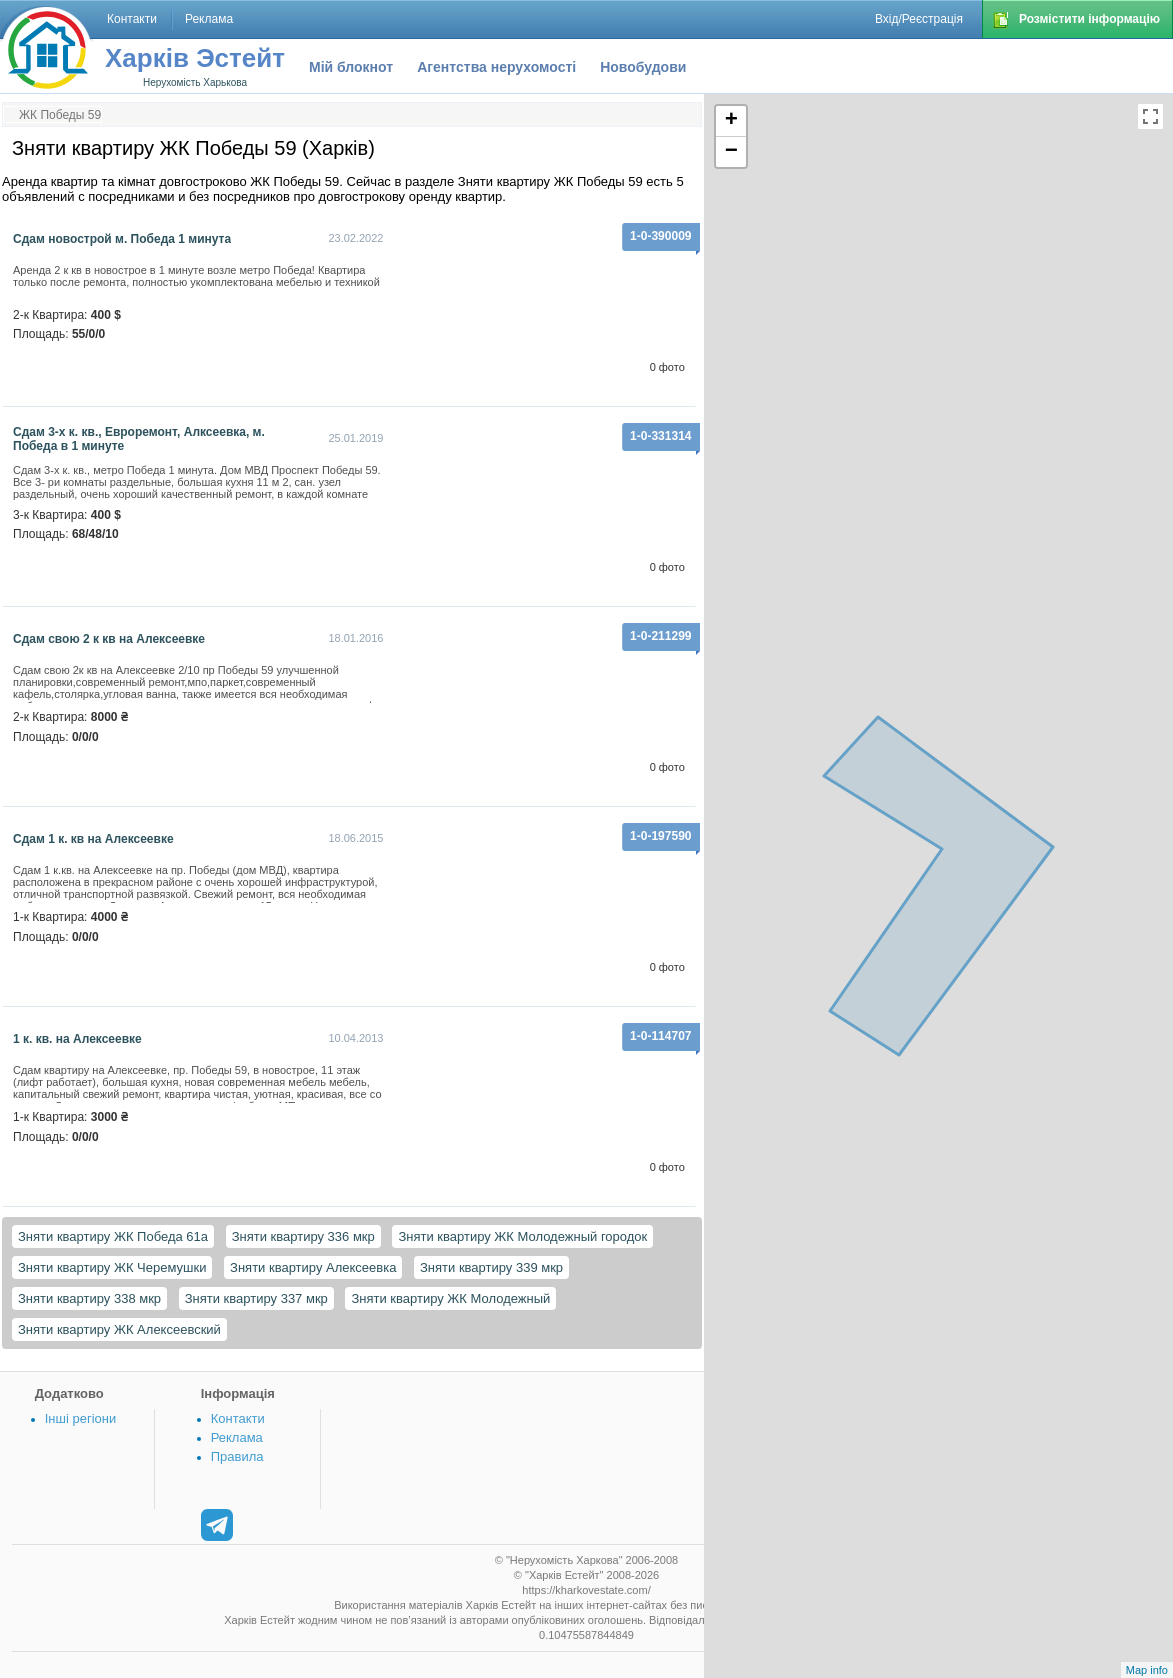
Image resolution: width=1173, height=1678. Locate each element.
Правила (237, 1456)
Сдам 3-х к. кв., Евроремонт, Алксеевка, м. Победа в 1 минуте (139, 439)
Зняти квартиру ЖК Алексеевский (119, 1329)
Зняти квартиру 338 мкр (89, 1298)
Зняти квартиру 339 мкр (491, 1267)
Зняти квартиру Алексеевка (313, 1267)
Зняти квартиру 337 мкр (256, 1298)
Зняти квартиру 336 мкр (303, 1236)
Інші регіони (80, 1418)
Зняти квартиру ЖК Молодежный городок (522, 1236)
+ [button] (731, 121)
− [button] (731, 152)
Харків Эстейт (195, 58)
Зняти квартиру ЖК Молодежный (450, 1298)
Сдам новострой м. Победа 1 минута (122, 239)
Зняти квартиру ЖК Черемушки (112, 1267)
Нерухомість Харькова (195, 82)
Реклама (237, 1437)
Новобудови (643, 67)
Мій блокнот (351, 67)
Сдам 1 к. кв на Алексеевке (93, 839)
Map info (1147, 1670)
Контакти (238, 1418)
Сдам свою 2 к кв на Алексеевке (109, 639)
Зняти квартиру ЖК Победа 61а (113, 1236)
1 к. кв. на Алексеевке (77, 1039)
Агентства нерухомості (496, 67)
